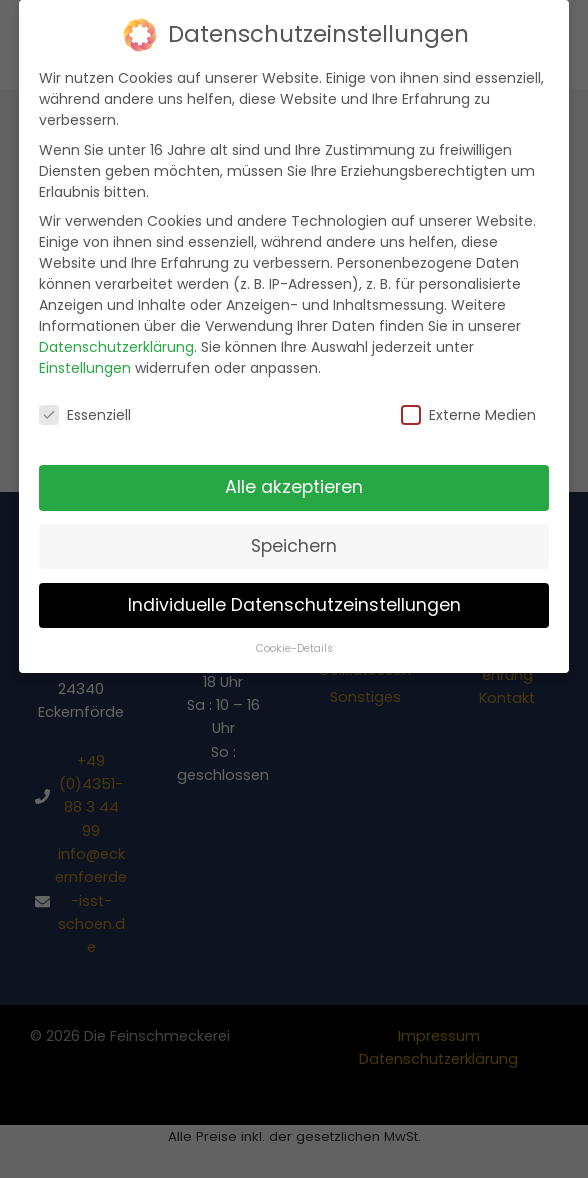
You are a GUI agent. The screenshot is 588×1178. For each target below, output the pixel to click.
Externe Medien (468, 399)
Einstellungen (85, 351)
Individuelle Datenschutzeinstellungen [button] (294, 588)
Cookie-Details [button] (294, 631)
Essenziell (85, 399)
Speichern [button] (294, 529)
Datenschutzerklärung (116, 330)
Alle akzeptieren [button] (294, 470)
